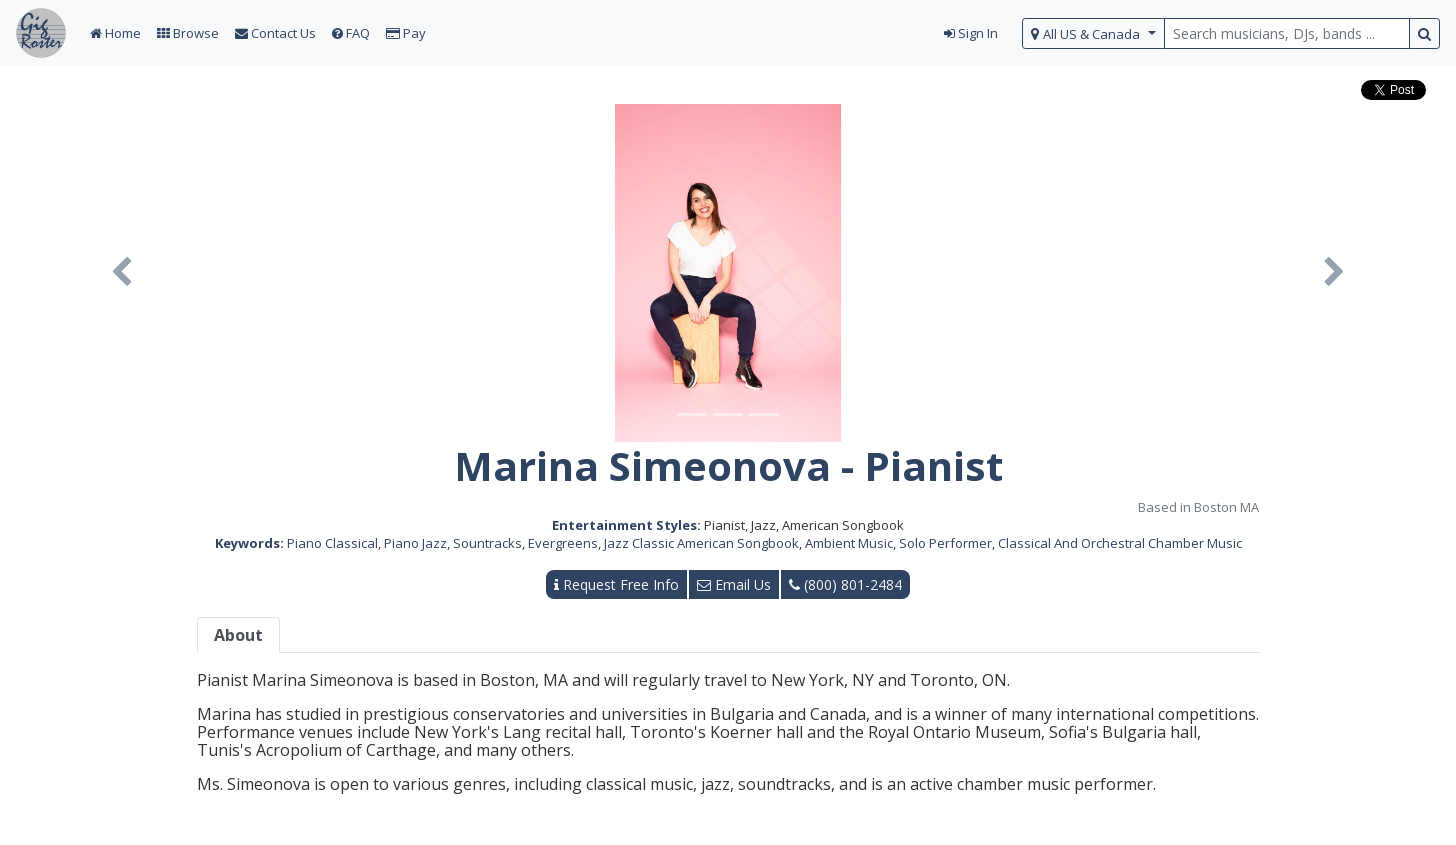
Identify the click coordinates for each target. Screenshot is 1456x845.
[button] (122, 273)
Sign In (971, 33)
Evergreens (563, 543)
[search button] (1424, 33)
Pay (406, 33)
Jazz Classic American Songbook (701, 543)
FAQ (351, 33)
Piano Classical (332, 543)
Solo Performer (945, 543)
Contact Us (275, 33)
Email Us (734, 584)
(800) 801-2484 (845, 584)
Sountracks (487, 543)
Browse (188, 33)
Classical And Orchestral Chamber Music (1120, 543)
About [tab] (238, 635)
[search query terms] (1287, 33)
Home (115, 33)
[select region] (1093, 33)
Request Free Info (616, 584)
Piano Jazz (415, 543)
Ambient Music (849, 543)
